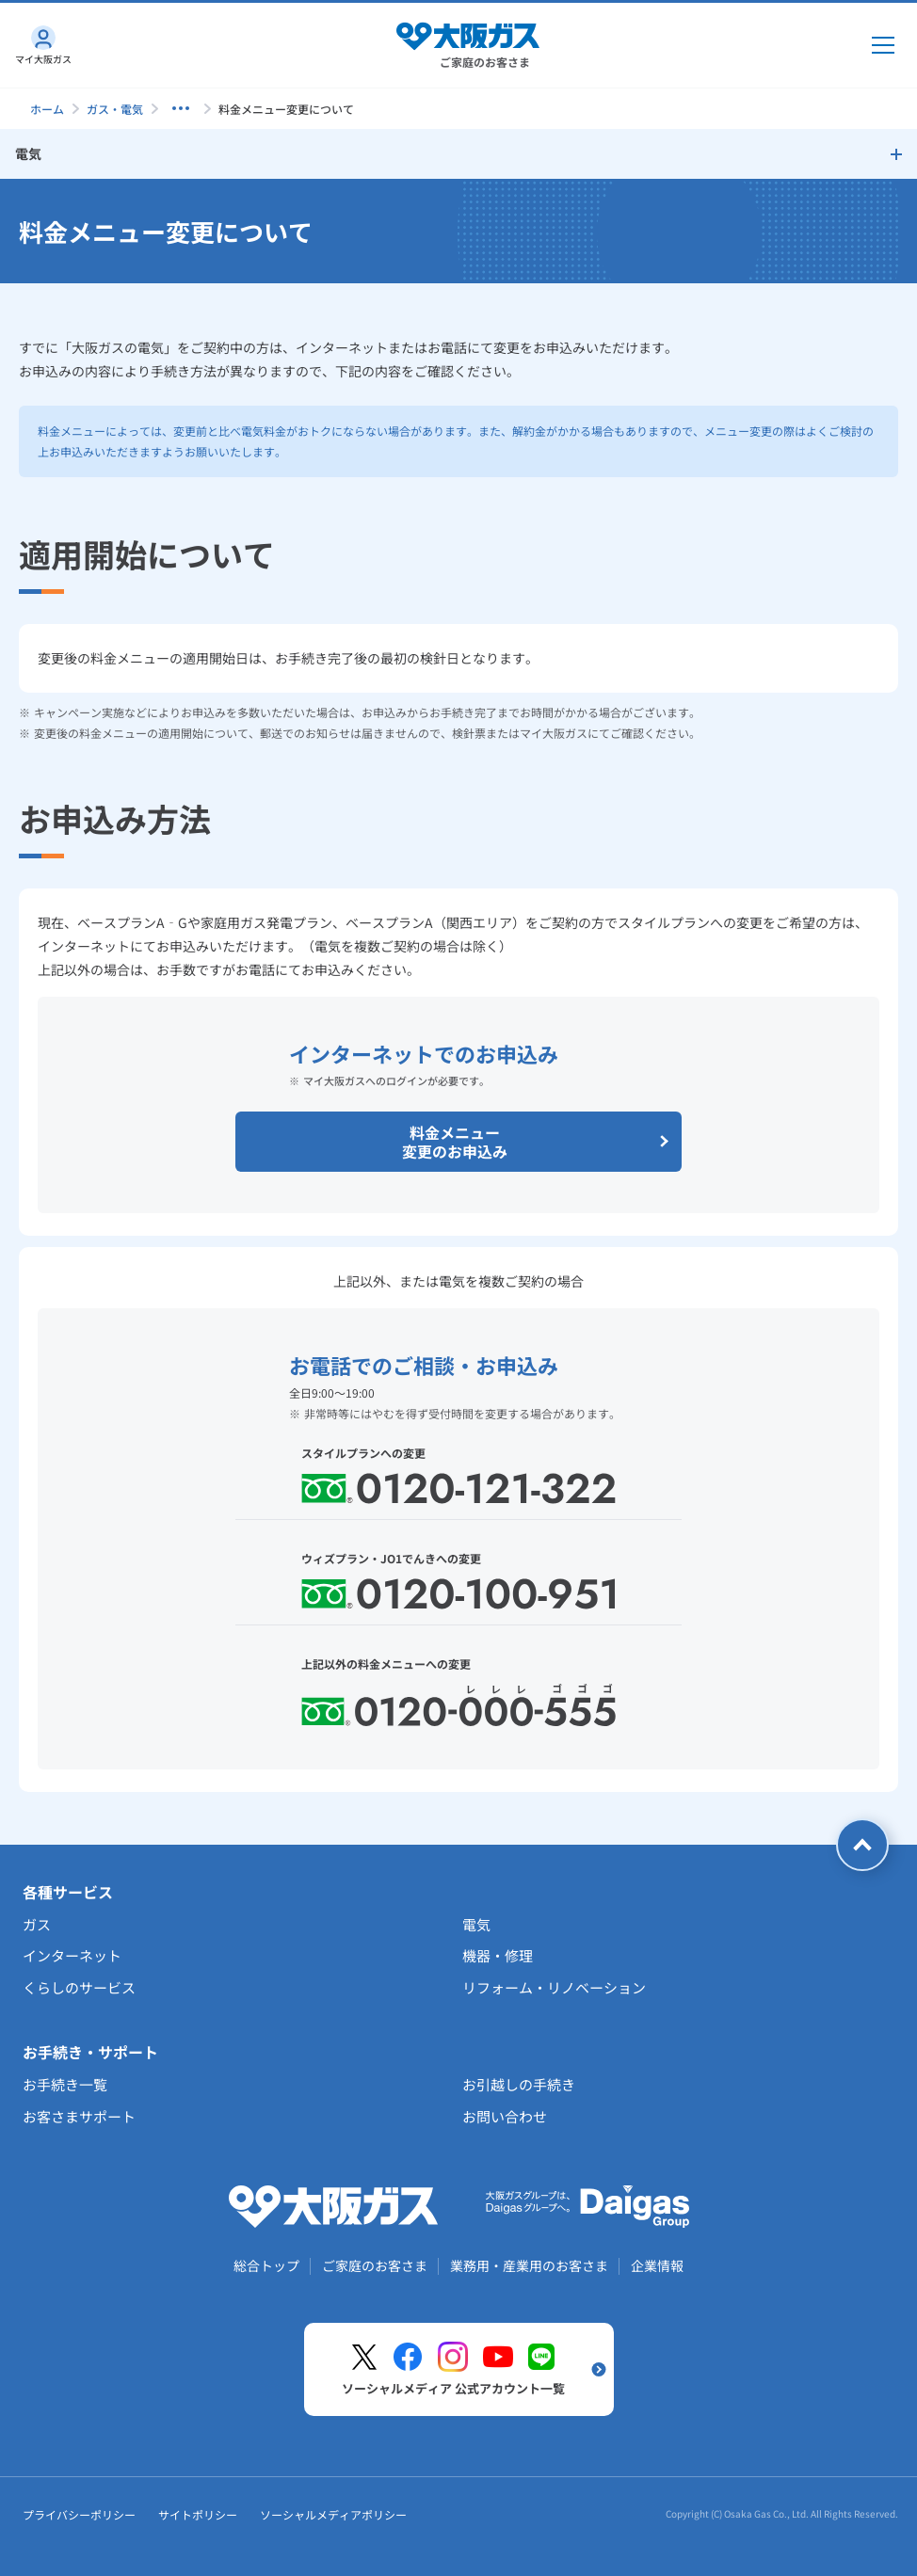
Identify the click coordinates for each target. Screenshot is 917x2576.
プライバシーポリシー (79, 2514)
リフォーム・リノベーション (554, 1987)
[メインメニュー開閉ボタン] (883, 45)
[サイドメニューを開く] (458, 154)
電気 (476, 1924)
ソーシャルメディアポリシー (333, 2514)
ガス (37, 1924)
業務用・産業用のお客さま (529, 2265)
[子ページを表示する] (181, 108)
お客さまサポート (79, 2116)
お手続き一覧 (65, 2084)
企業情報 (657, 2265)
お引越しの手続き (518, 2084)
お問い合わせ (504, 2116)
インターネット (72, 1955)
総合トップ (266, 2265)
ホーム (47, 109)
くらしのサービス (79, 1987)
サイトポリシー (197, 2514)
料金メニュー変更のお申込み (537, 1142)
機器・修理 (497, 1955)
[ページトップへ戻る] (862, 1844)
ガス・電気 (115, 109)
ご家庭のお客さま (374, 2265)
